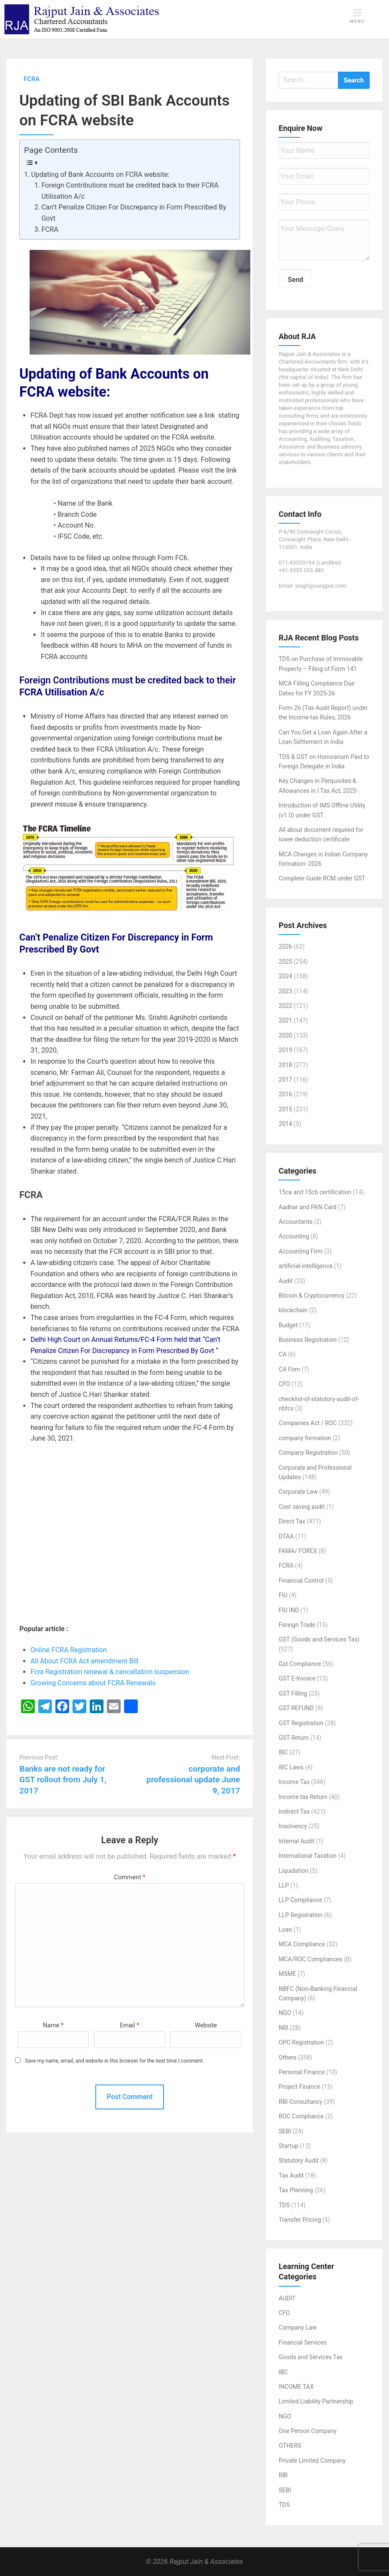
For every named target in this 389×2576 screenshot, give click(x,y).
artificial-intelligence (305, 1265)
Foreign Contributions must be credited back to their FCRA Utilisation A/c (129, 190)
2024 (285, 976)
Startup (288, 2145)
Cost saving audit (302, 1506)
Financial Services (303, 2342)
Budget (288, 1325)
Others (287, 2057)
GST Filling (293, 1693)
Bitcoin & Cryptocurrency (311, 1295)
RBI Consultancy (300, 2101)
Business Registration (308, 1339)
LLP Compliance (300, 1899)
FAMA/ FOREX (298, 1550)
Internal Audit (296, 1841)
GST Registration (301, 1723)
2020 (285, 1035)
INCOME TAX (296, 2386)
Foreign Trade (297, 1624)
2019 (285, 1050)
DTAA (286, 1536)
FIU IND (289, 1610)
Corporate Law (298, 1491)
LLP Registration (300, 1915)
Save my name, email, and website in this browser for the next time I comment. (114, 2061)
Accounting (294, 1236)
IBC (283, 1752)
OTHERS (290, 2445)
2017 (285, 1079)
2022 (285, 1005)
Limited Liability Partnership (316, 2401)
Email (129, 2025)
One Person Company (308, 2430)
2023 (285, 991)
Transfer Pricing (300, 2219)
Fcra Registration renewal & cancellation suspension (109, 1672)
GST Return (294, 1737)
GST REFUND (296, 1708)
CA (282, 1354)
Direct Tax (292, 1521)
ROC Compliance (301, 2116)
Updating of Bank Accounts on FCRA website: (101, 174)
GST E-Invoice (297, 1678)
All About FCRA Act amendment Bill (85, 1661)
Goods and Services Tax (311, 2357)
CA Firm (289, 1369)
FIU (283, 1595)
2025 (285, 961)
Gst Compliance (300, 1663)
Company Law (297, 2327)
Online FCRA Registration (69, 1650)
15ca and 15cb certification (315, 1192)
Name (53, 2025)
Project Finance (299, 2086)
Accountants (296, 1221)
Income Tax (294, 1781)
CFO (284, 1384)
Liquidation (293, 1870)
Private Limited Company (312, 2460)
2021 (285, 1020)
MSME (287, 1973)
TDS (284, 2205)
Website (206, 2025)
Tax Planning (296, 2190)
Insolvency (293, 1826)
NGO (285, 2012)
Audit (286, 1280)
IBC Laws (291, 1767)
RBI (283, 2475)
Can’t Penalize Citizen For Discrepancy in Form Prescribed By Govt (133, 212)
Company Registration (308, 1452)
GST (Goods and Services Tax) (319, 1639)
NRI (283, 2027)
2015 (285, 1109)
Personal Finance (302, 2072)
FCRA (49, 229)
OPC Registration (301, 2042)
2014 (285, 1123)
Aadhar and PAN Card (308, 1207)
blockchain (293, 1310)
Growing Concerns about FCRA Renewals (93, 1683)
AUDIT (287, 2298)
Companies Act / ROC (308, 1423)
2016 (285, 1094)
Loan (285, 1929)
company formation (305, 1438)
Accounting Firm (300, 1251)
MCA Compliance (302, 1944)
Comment (130, 1877)
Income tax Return (303, 1796)
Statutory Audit (299, 2160)
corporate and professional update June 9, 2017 (193, 1779)
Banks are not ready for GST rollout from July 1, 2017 (62, 1779)
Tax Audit (291, 2175)
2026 (285, 946)
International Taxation (308, 1855)
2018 (285, 1065)
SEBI (285, 2131)
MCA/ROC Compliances (310, 1959)
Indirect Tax (294, 1811)
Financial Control (301, 1580)
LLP (284, 1885)
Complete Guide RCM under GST (322, 878)
